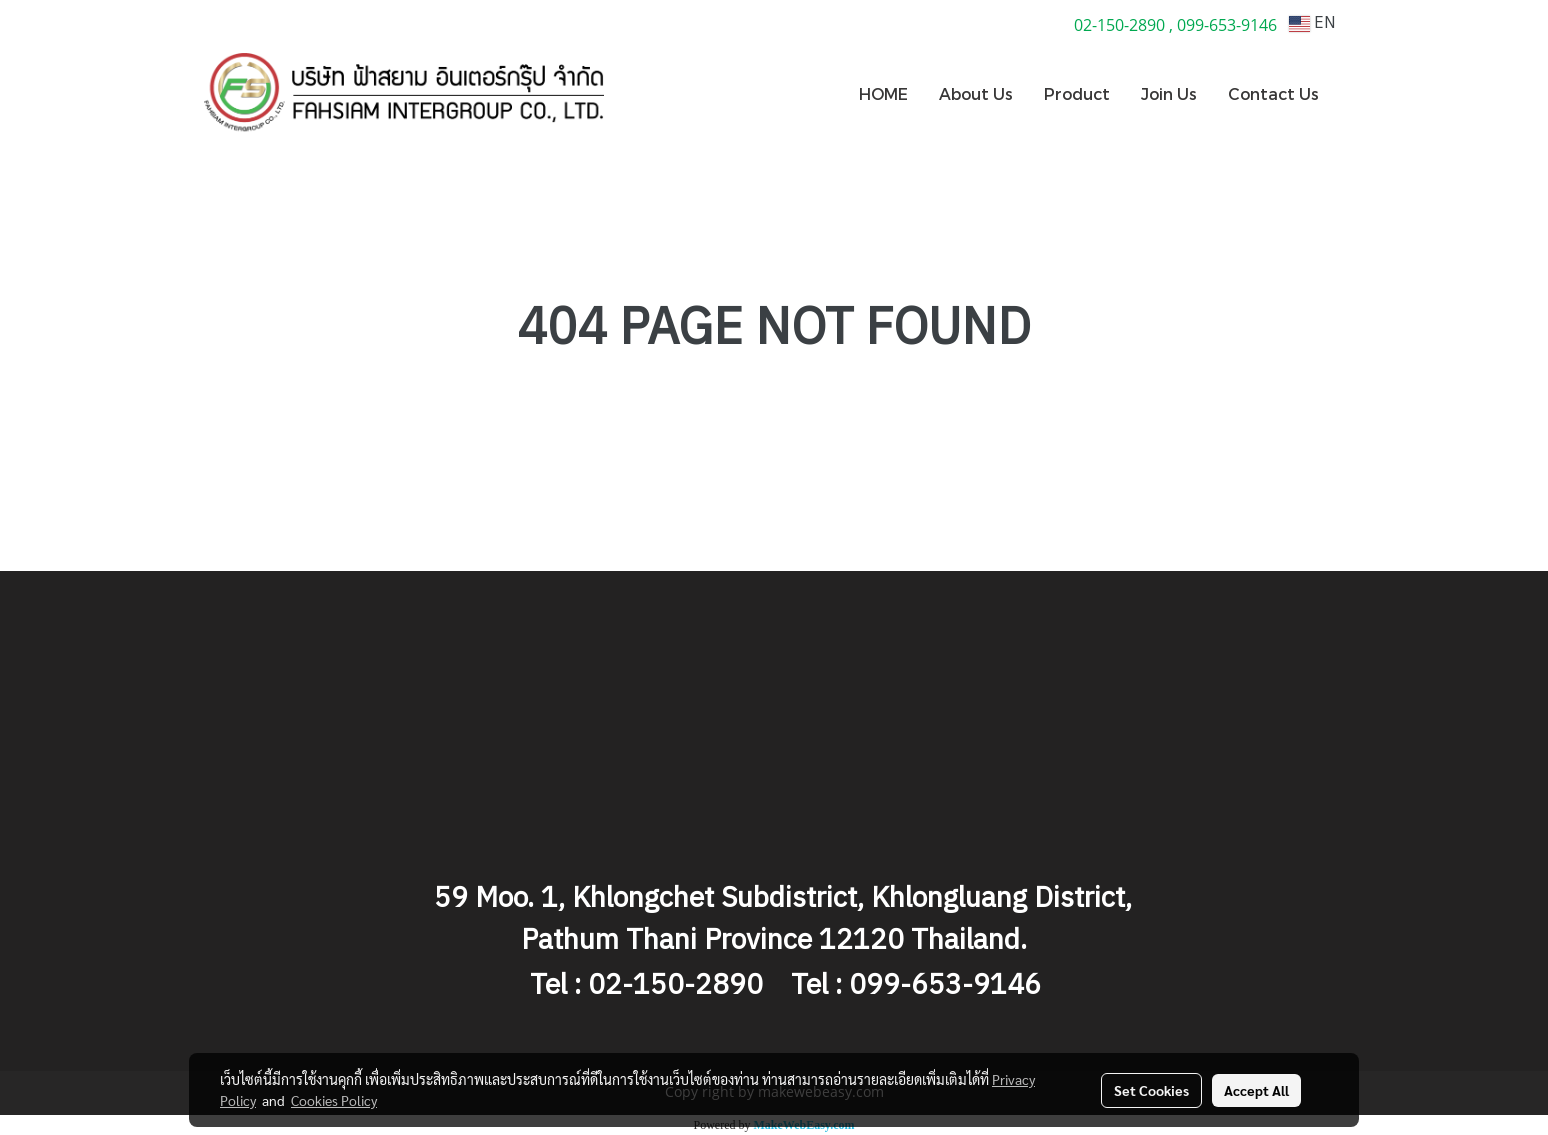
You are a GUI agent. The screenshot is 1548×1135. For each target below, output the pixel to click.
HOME (883, 93)
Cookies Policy (334, 1100)
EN (1312, 23)
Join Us (1169, 93)
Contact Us (1273, 93)
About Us (976, 93)
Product (1077, 93)
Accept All (1256, 1090)
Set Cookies (1151, 1090)
